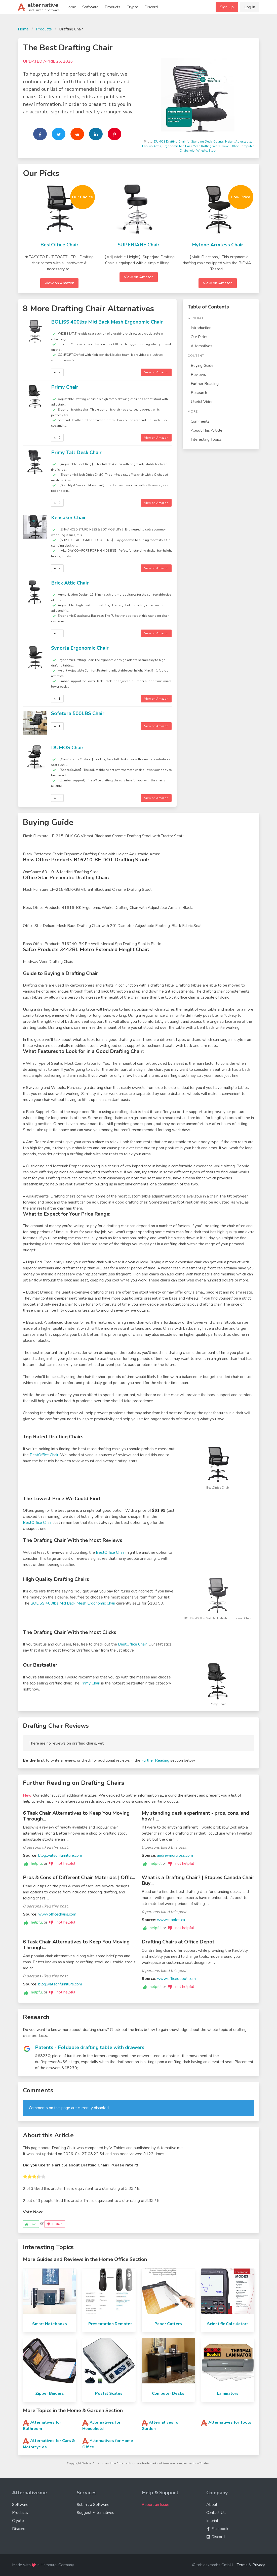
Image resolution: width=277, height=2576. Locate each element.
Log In (249, 7)
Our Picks (199, 337)
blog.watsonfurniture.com (60, 1855)
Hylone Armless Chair (217, 244)
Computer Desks (168, 2393)
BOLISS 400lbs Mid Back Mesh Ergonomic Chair (107, 322)
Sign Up (227, 7)
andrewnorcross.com (175, 1855)
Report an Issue (155, 2504)
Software (90, 7)
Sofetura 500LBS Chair (77, 713)
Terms (242, 2565)
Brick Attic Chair (70, 583)
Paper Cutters (168, 2324)
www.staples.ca (171, 1920)
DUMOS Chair (67, 747)
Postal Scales (109, 2393)
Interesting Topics (206, 439)
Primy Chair (64, 387)
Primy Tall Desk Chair (76, 452)
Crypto (132, 7)
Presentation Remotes (110, 2324)
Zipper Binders (49, 2393)
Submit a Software (93, 2504)
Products (113, 7)
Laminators (228, 2393)
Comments (200, 421)
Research (199, 392)
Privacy (258, 2565)
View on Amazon (59, 283)
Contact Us (216, 2512)
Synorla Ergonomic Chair (80, 648)
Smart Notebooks (49, 2324)
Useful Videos (203, 402)
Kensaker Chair (68, 517)
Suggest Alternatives (95, 2512)
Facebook (217, 2528)
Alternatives (201, 346)
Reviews (198, 374)
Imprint (212, 2520)
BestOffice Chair (59, 244)
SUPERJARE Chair (138, 244)
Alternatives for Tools (229, 2422)
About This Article (206, 430)
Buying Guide (202, 365)
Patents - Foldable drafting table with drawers (89, 2047)
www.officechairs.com (57, 1914)
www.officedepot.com (176, 1978)
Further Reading (205, 383)
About (211, 2504)
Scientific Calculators (228, 2324)
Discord (151, 7)
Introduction (201, 328)
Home (70, 7)
